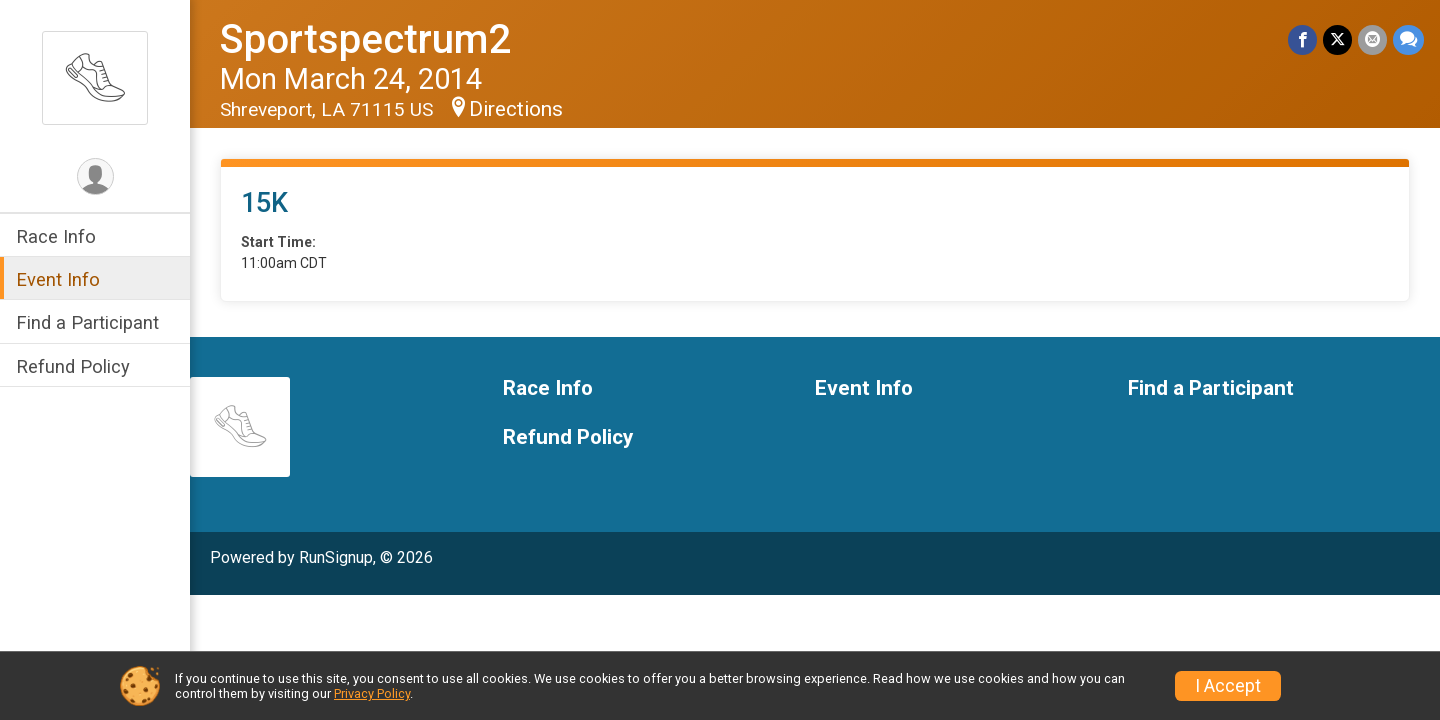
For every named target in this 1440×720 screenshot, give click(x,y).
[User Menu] (95, 176)
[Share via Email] (1372, 39)
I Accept (1228, 686)
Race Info (56, 236)
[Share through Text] (1408, 39)
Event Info (58, 279)
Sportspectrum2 (365, 39)
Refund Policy (73, 366)
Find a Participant (87, 322)
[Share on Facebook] (1302, 39)
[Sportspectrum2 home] (95, 77)
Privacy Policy (372, 693)
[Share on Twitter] (1337, 39)
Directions (516, 109)
